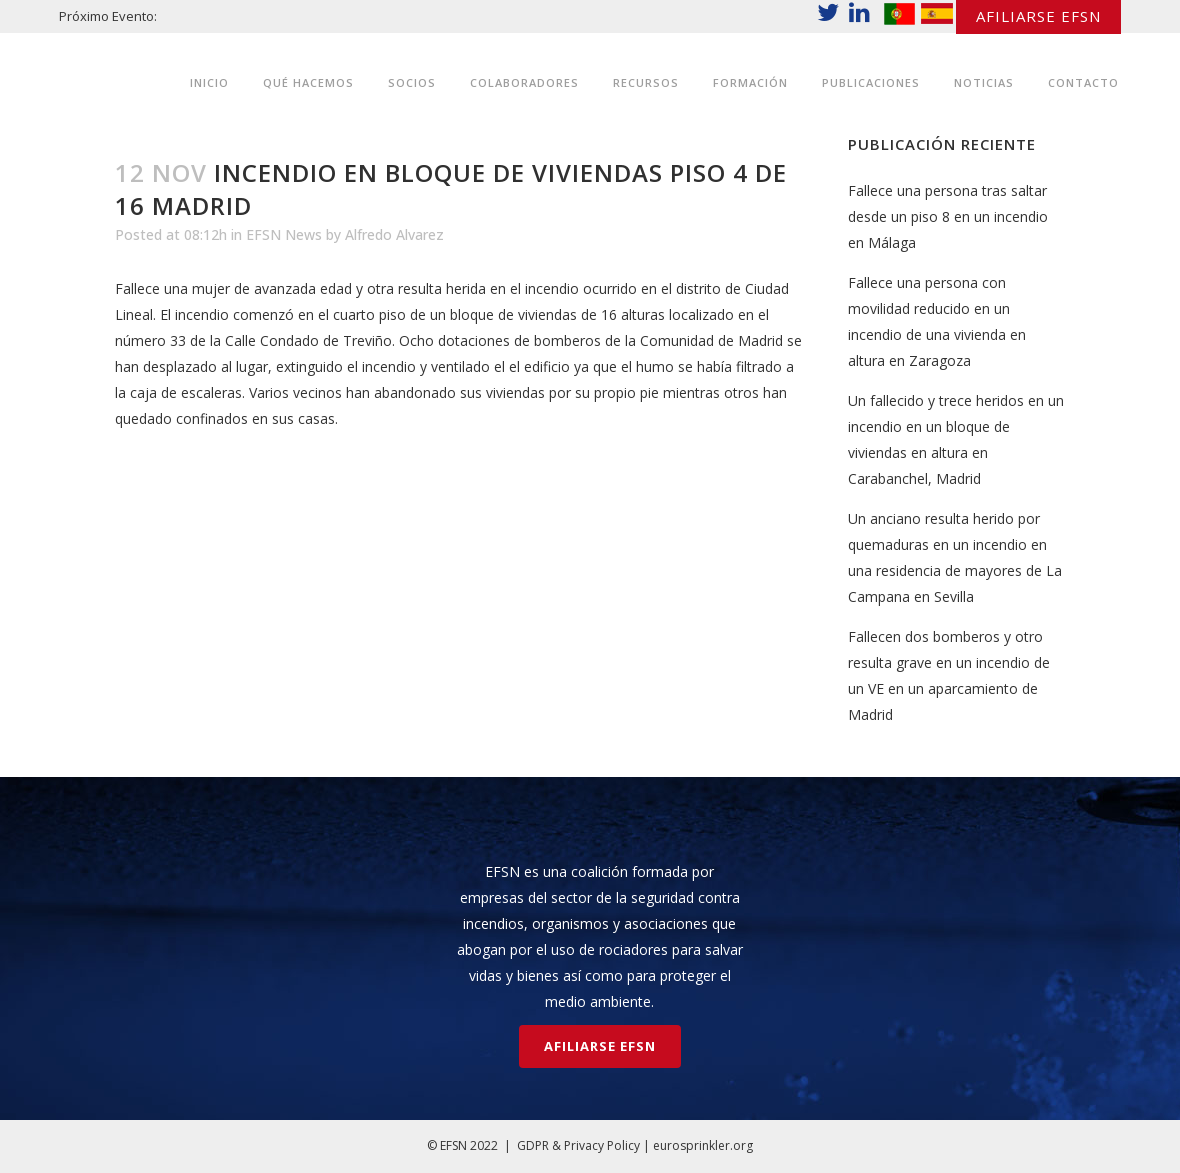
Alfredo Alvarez (394, 234)
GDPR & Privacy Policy (578, 1145)
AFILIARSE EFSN (1038, 16)
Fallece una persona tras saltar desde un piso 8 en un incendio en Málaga (948, 216)
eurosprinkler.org (703, 1145)
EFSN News (284, 234)
